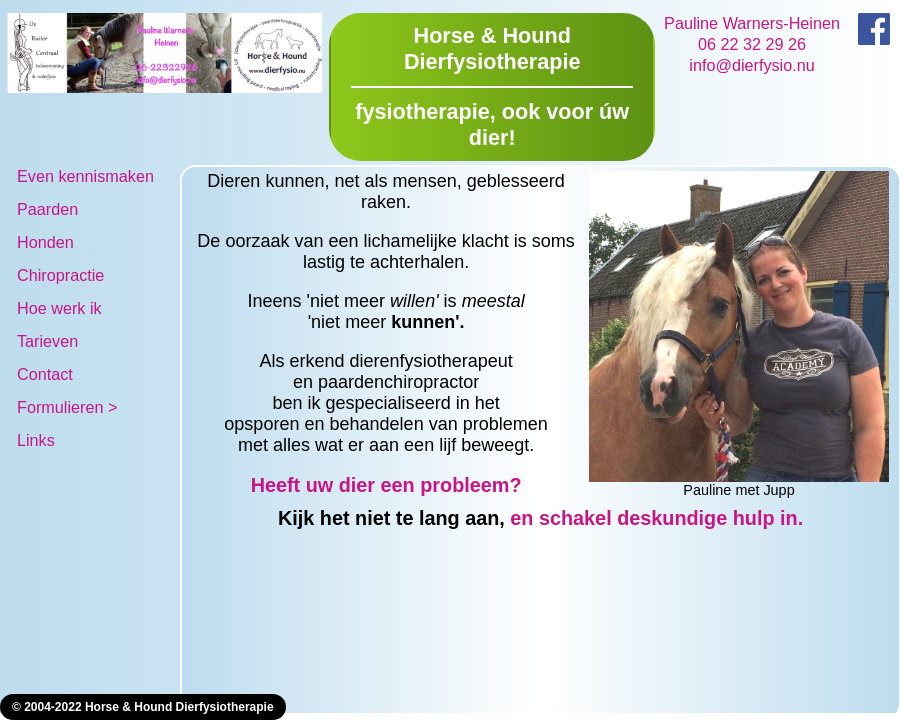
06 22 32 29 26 (752, 44)
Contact (45, 374)
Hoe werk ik (59, 308)
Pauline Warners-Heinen (752, 23)
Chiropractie (60, 275)
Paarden (47, 209)
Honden (45, 242)
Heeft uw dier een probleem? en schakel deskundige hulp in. (497, 501)
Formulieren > (67, 407)
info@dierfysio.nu (751, 65)
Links (36, 440)
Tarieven (47, 341)
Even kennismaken (85, 176)
